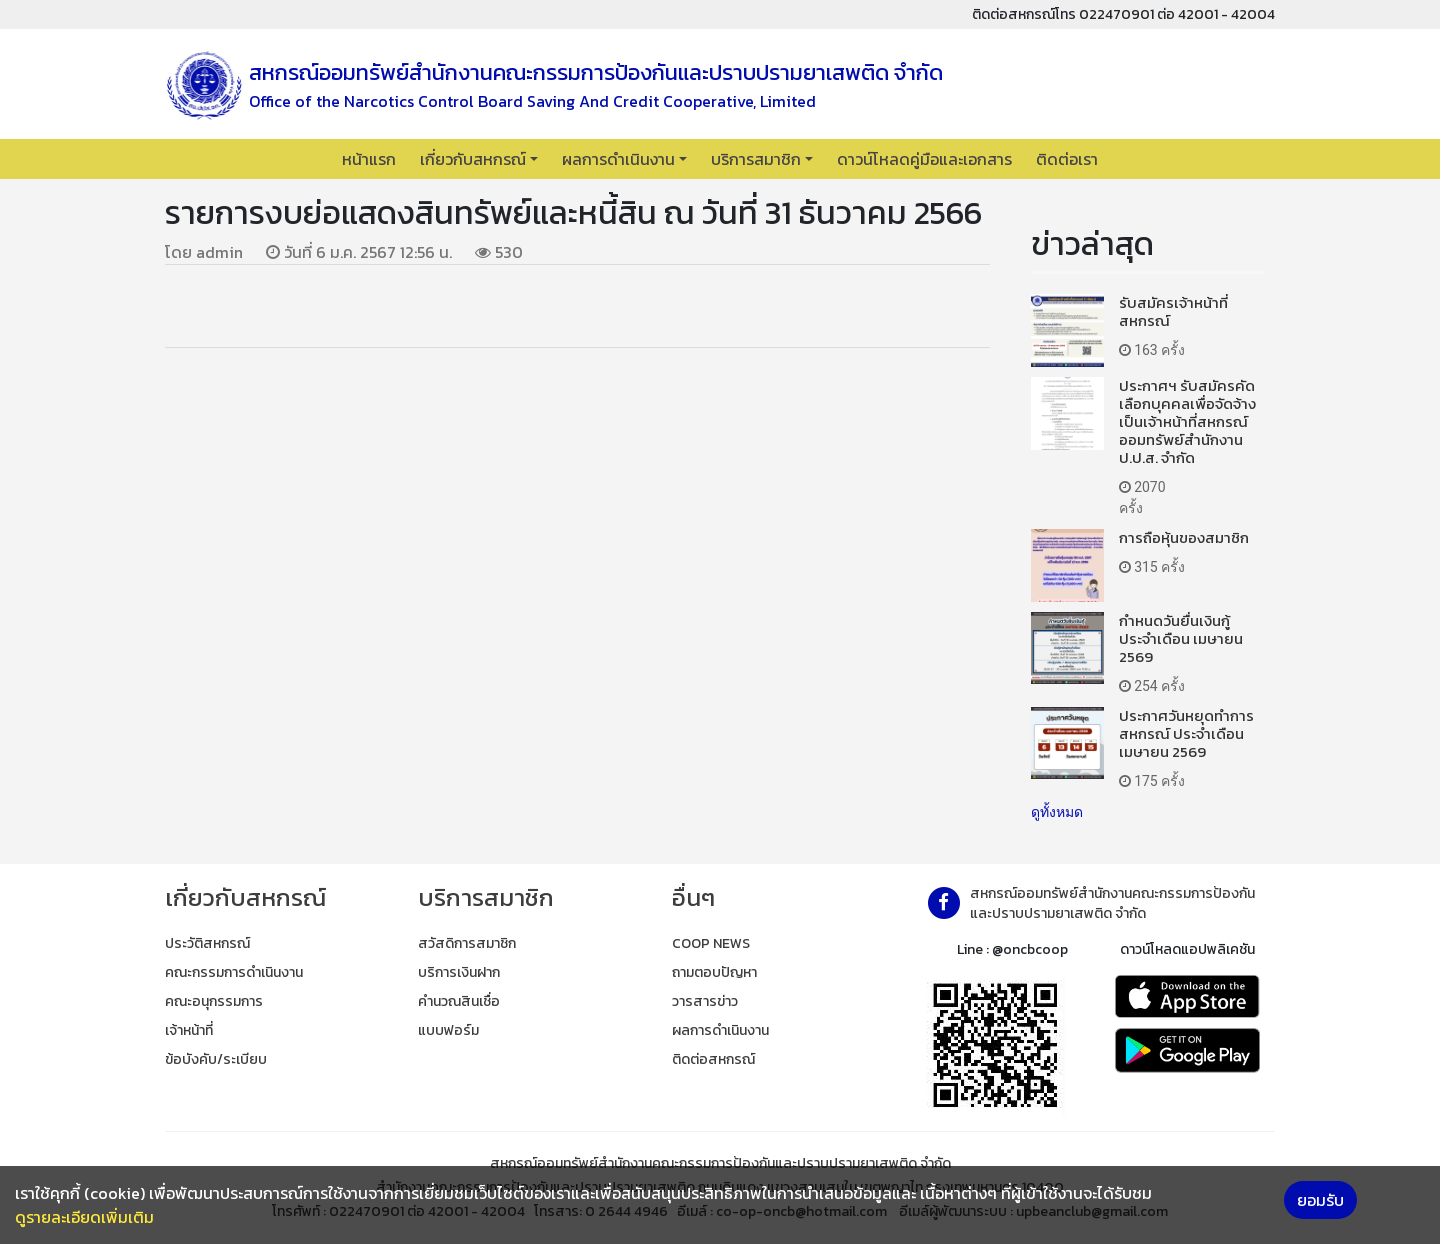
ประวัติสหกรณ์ (207, 943)
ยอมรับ (1320, 1200)
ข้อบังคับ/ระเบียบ (216, 1059)
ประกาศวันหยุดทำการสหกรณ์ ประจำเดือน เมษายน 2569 (1186, 733)
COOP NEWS (711, 943)
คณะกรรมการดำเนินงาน (234, 972)
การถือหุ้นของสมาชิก (1184, 537)
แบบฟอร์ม (448, 1030)
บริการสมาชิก (756, 159)
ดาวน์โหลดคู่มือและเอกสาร (924, 159)
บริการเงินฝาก (459, 972)
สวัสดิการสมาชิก (467, 943)
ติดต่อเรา (1067, 159)
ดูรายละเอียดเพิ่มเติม (84, 1217)
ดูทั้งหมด (1057, 812)
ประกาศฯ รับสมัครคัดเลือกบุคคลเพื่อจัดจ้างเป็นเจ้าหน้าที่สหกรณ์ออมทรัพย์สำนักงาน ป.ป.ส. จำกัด (1187, 421)
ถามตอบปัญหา (714, 972)
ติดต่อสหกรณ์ (713, 1059)
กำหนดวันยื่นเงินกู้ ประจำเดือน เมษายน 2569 (1181, 638)
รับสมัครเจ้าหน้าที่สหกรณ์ (1173, 311)
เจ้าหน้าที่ (189, 1030)
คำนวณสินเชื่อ (459, 1001)
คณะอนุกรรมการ (214, 1001)
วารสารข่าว (705, 1001)
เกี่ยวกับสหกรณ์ (473, 159)
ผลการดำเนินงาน (618, 159)
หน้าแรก (369, 159)
